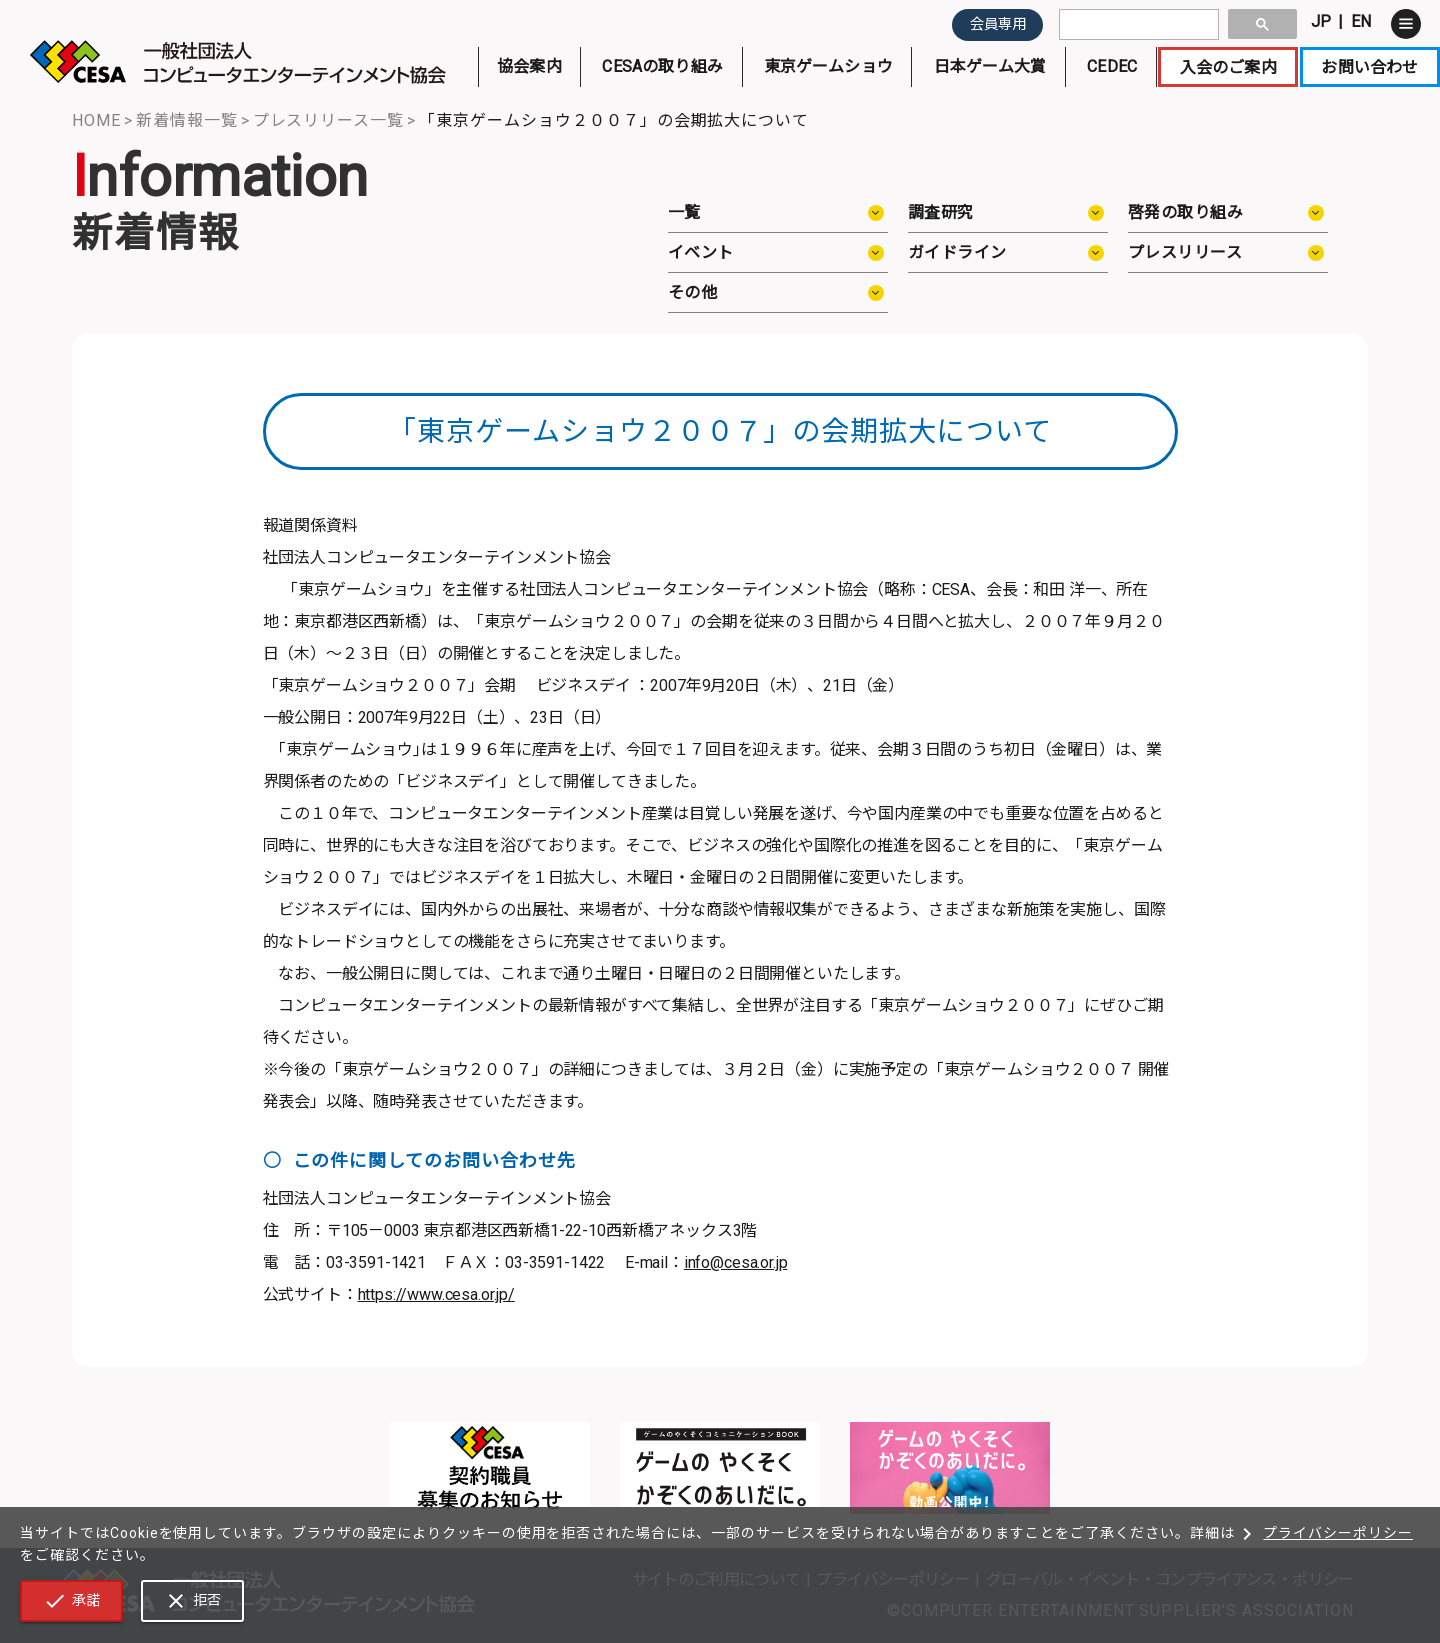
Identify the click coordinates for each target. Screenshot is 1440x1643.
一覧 (684, 212)
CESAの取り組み (663, 72)
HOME (96, 120)
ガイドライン (957, 252)
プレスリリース (1185, 252)
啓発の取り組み (1185, 212)
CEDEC (1112, 72)
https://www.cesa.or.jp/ (436, 1294)
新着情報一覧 (187, 120)
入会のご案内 (1228, 72)
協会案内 (530, 72)
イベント (701, 252)
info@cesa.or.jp (736, 1262)
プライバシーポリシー (1324, 1533)
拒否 (192, 1601)
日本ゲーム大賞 (990, 72)
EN (1361, 21)
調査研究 (941, 212)
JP (1321, 21)
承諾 (71, 1601)
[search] (1137, 24)
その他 (692, 292)
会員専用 (998, 24)
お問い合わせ (1370, 72)
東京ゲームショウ (828, 72)
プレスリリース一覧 (329, 120)
